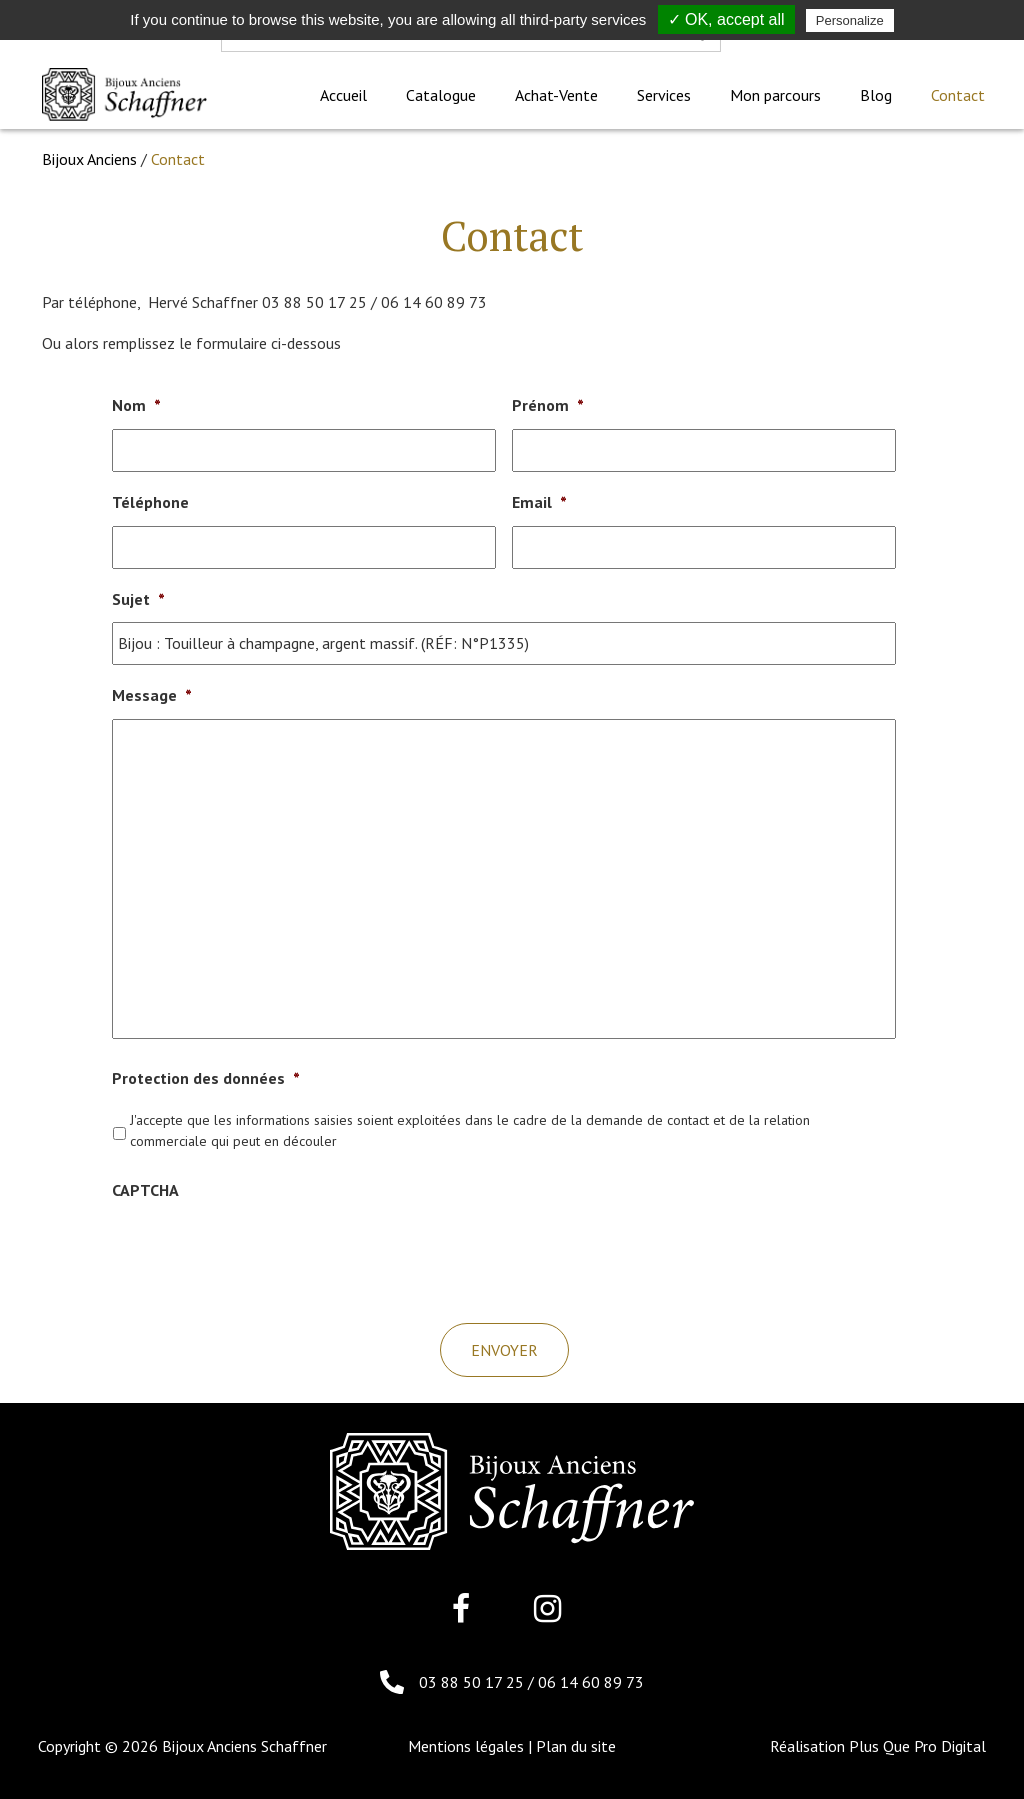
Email (539, 502)
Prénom (548, 405)
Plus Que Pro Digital (917, 1746)
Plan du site (576, 1746)
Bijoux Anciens (89, 159)
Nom (136, 405)
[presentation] (264, 1252)
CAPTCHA (145, 1190)
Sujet (138, 599)
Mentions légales (466, 1746)
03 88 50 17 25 (473, 1682)
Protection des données (206, 1078)
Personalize (850, 20)
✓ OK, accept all (726, 19)
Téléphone (150, 502)
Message (152, 695)
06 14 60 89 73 (591, 1682)
